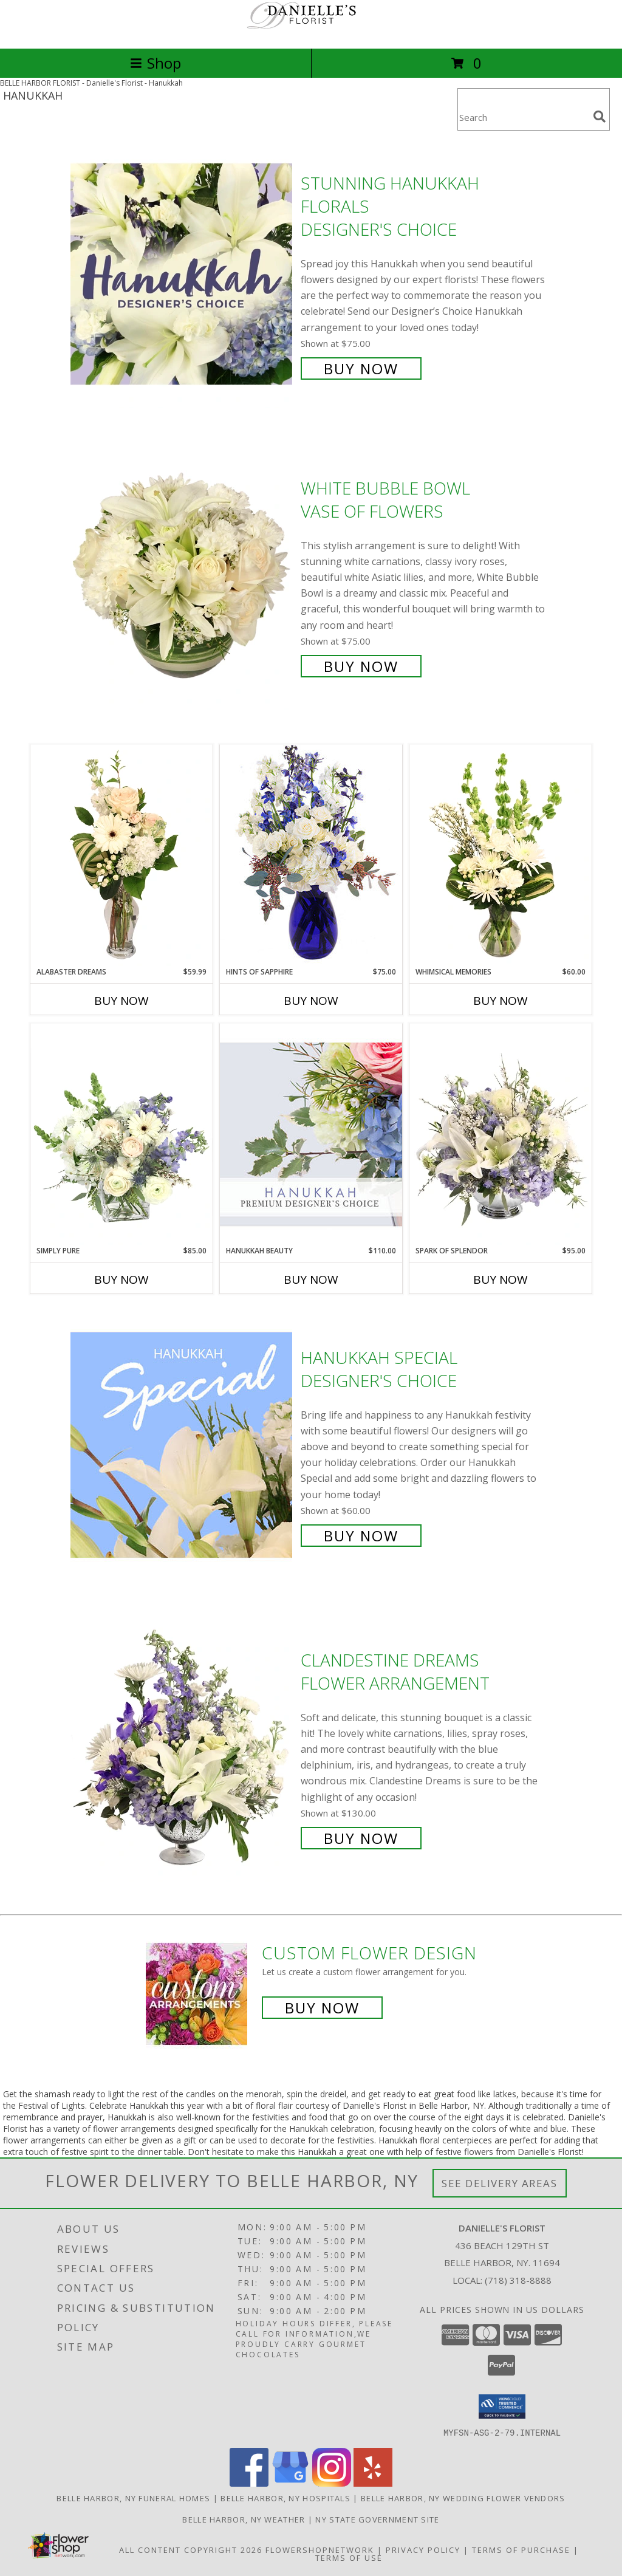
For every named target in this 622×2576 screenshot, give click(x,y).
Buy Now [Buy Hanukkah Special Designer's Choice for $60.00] (361, 1536)
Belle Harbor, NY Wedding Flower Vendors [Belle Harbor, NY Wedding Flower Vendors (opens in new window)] (463, 2497)
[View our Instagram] (331, 2483)
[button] (502, 2406)
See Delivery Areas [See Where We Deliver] (500, 2183)
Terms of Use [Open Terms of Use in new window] (349, 2557)
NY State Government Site (377, 2518)
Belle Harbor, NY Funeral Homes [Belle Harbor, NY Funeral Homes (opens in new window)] (133, 2497)
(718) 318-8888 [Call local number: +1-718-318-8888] (518, 2280)
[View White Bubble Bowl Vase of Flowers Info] (182, 575)
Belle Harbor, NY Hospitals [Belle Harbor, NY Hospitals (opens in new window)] (285, 2497)
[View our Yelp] (373, 2483)
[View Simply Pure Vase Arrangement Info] (121, 1134)
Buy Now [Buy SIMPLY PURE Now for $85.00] (121, 1279)
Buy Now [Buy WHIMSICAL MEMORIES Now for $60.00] (500, 1001)
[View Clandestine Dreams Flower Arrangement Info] (182, 1747)
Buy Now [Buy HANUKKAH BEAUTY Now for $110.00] (311, 1279)
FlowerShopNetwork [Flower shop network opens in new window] (319, 2549)
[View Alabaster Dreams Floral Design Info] (121, 855)
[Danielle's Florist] (311, 30)
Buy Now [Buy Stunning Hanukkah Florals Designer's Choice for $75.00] (361, 368)
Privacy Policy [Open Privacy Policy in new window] (423, 2549)
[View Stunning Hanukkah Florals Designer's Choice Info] (182, 274)
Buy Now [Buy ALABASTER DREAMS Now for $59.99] (121, 1001)
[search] (599, 116)
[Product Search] (523, 117)
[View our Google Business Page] (290, 2483)
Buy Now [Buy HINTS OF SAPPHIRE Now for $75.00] (311, 1001)
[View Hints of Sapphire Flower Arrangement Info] (311, 855)
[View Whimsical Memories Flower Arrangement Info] (500, 855)
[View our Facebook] (249, 2483)
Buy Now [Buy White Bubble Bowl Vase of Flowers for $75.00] (361, 666)
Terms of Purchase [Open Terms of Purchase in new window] (521, 2549)
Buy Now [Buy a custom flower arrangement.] (322, 2008)
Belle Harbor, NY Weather (243, 2518)
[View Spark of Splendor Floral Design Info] (500, 1134)
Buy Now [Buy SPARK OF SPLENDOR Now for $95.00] (500, 1279)
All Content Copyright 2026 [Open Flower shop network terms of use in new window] (190, 2549)
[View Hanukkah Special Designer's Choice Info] (182, 1445)
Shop (155, 63)
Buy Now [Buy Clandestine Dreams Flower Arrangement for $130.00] (361, 1838)
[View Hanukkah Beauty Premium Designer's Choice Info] (311, 1134)
